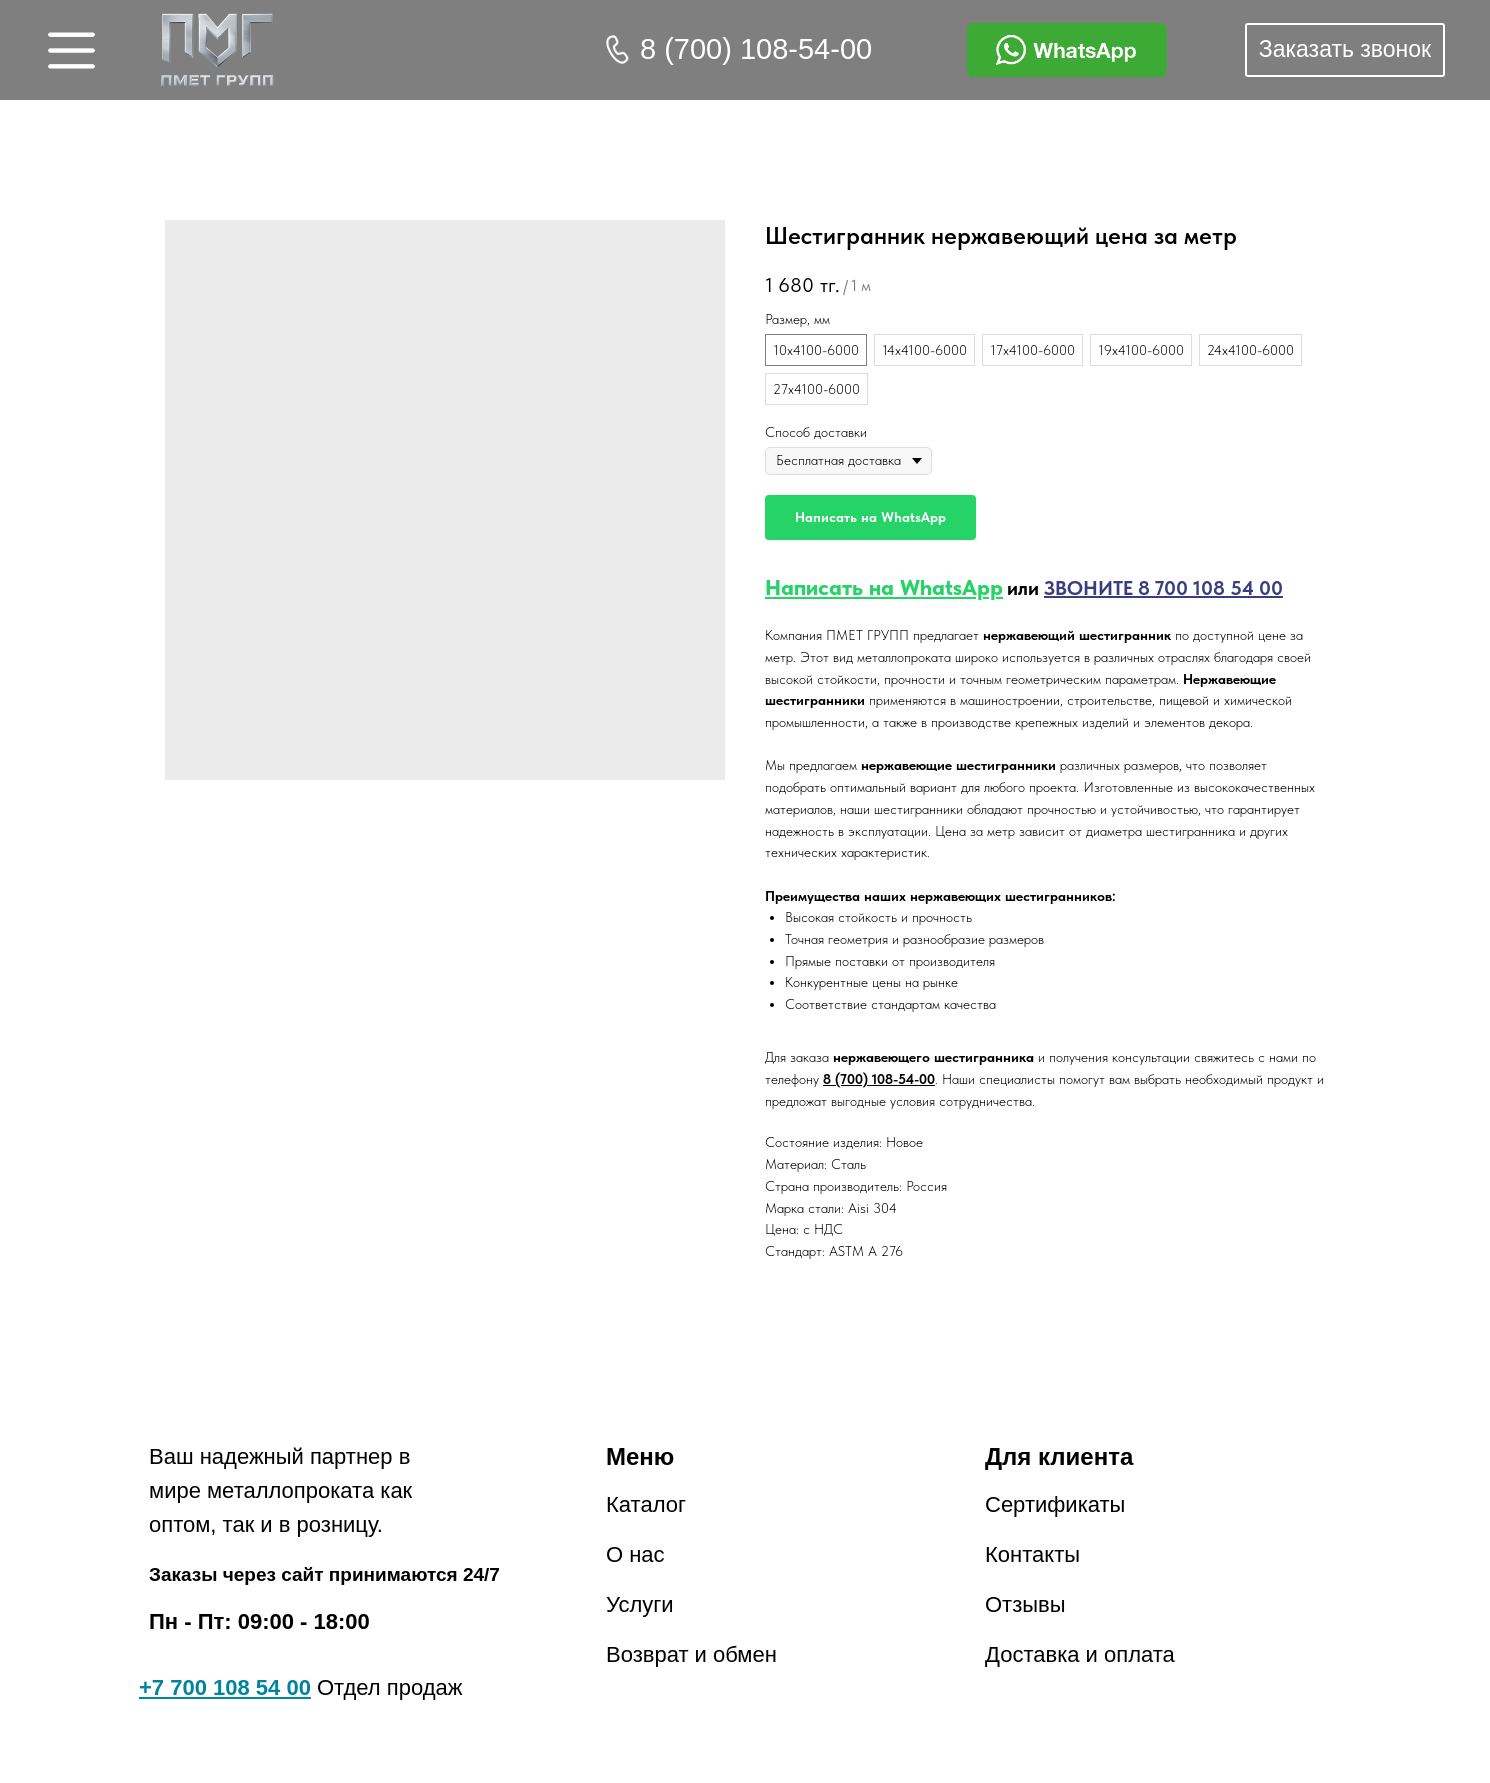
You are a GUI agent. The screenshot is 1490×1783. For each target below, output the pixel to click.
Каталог (646, 1504)
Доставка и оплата (1080, 1654)
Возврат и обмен (691, 1654)
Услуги (640, 1604)
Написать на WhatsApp (884, 587)
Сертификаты (1055, 1504)
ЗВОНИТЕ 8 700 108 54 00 (1163, 588)
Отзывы (1025, 1604)
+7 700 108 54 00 (225, 1687)
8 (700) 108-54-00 (756, 49)
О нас (635, 1554)
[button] (1345, 50)
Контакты (1032, 1554)
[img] (217, 50)
